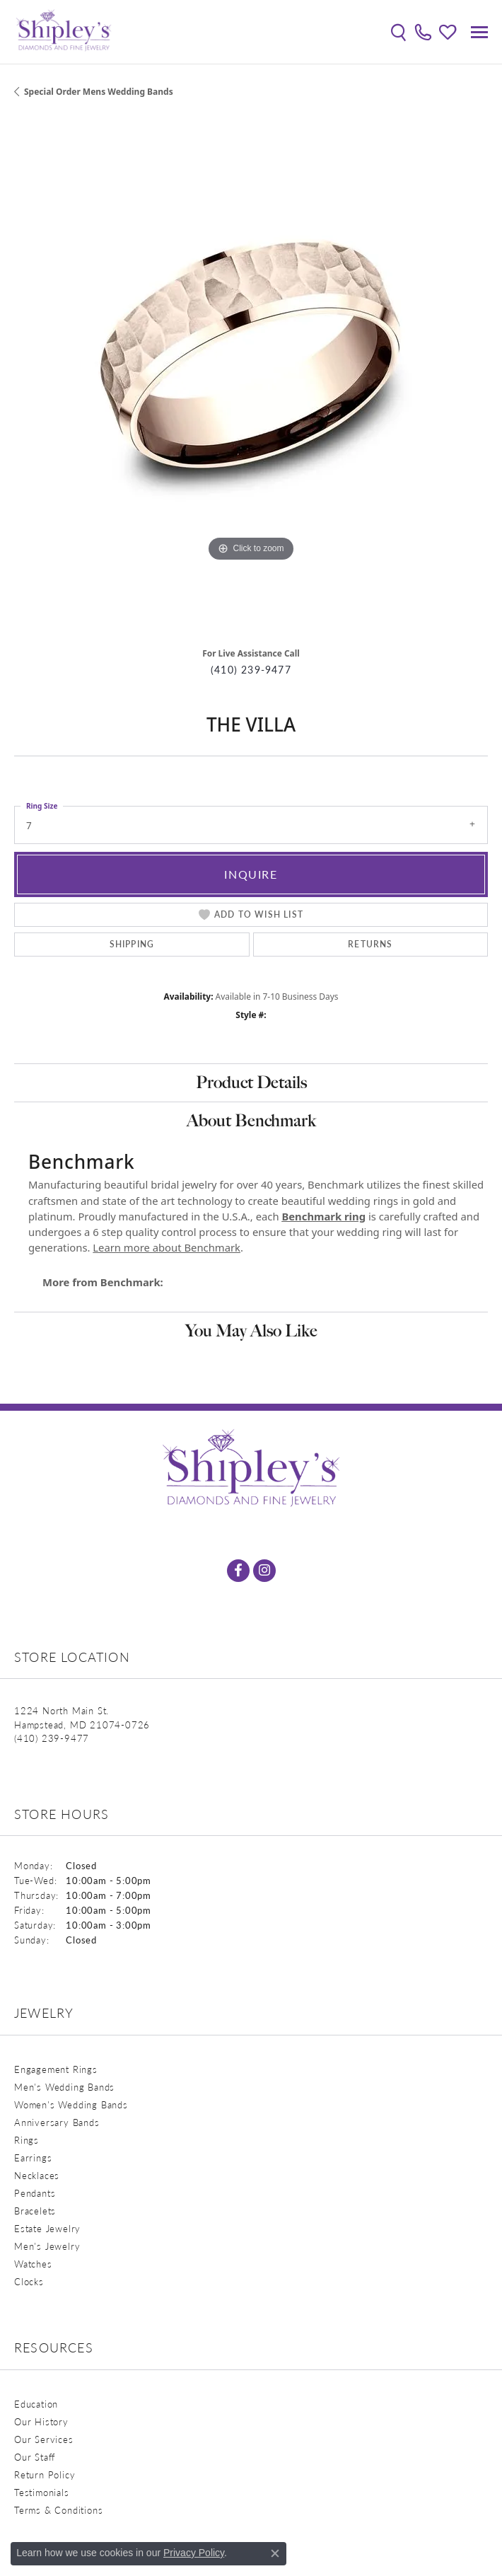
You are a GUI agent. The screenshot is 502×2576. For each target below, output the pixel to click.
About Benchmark (251, 1120)
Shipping (132, 944)
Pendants (34, 2193)
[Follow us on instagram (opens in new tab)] (264, 1570)
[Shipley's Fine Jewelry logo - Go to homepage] (63, 32)
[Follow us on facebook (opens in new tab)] (238, 1570)
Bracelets (35, 2210)
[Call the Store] (51, 1738)
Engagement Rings (56, 2069)
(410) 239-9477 (251, 669)
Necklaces (36, 2175)
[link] (423, 32)
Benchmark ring (323, 1216)
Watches (33, 2263)
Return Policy (44, 2474)
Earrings (33, 2157)
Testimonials (41, 2492)
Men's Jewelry (47, 2246)
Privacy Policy (193, 2552)
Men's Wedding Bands (64, 2086)
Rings (26, 2140)
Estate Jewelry (47, 2228)
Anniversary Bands (57, 2122)
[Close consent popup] (275, 2553)
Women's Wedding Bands (71, 2104)
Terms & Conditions (58, 2510)
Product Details (251, 1082)
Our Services (44, 2439)
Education (36, 2403)
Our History (41, 2421)
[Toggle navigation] (479, 32)
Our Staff (34, 2457)
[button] (398, 32)
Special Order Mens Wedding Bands (98, 92)
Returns (370, 944)
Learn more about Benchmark (166, 1247)
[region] (251, 378)
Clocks (29, 2281)
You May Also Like (251, 1330)
